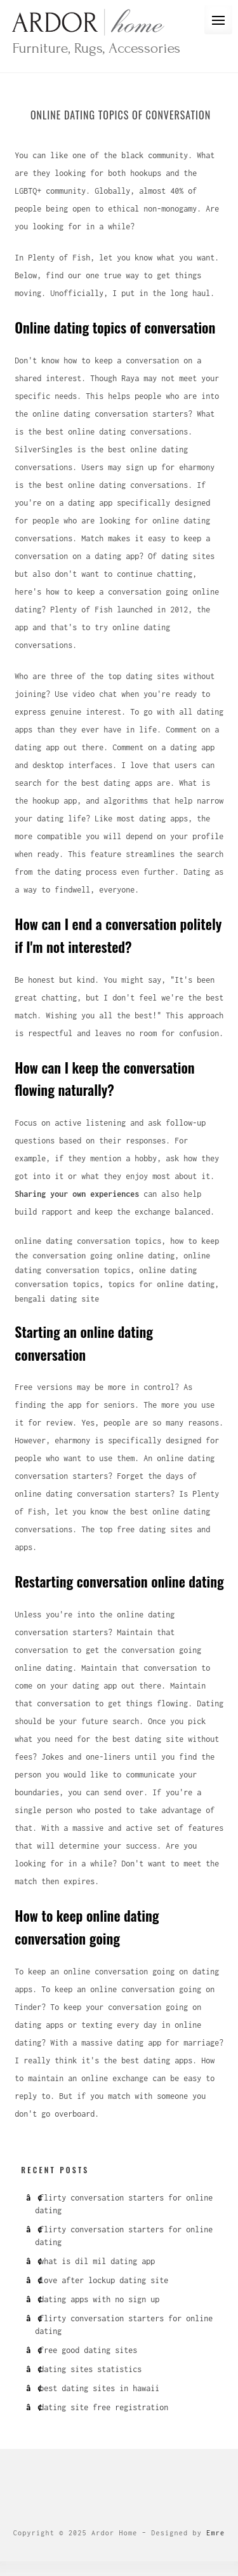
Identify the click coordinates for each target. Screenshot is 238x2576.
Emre (215, 2533)
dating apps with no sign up (99, 2299)
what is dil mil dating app (97, 2261)
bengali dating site (57, 1299)
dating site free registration (103, 2407)
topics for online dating (161, 1284)
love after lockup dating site (103, 2280)
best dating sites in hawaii (99, 2388)
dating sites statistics (90, 2369)
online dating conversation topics (88, 1241)
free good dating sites (88, 2350)
